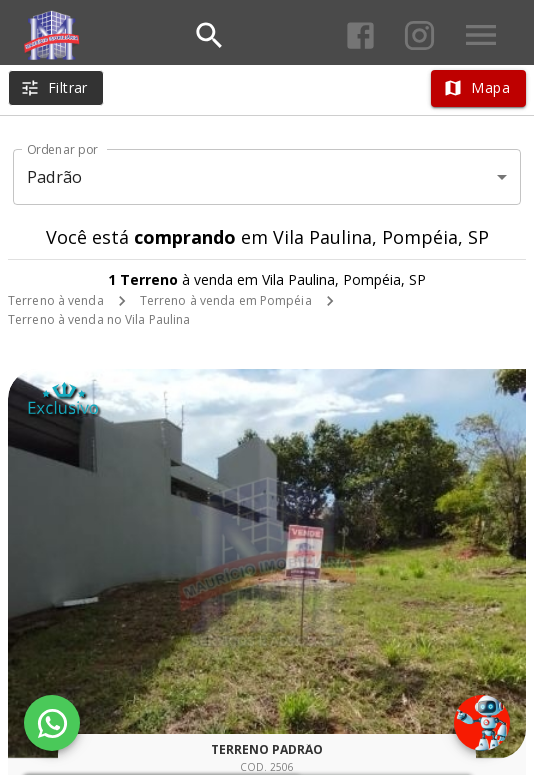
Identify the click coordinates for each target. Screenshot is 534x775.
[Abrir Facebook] (360, 35)
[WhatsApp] (52, 723)
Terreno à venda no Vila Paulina (99, 319)
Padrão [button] (54, 177)
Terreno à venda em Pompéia (226, 300)
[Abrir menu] (481, 35)
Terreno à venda (56, 300)
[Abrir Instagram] (419, 35)
